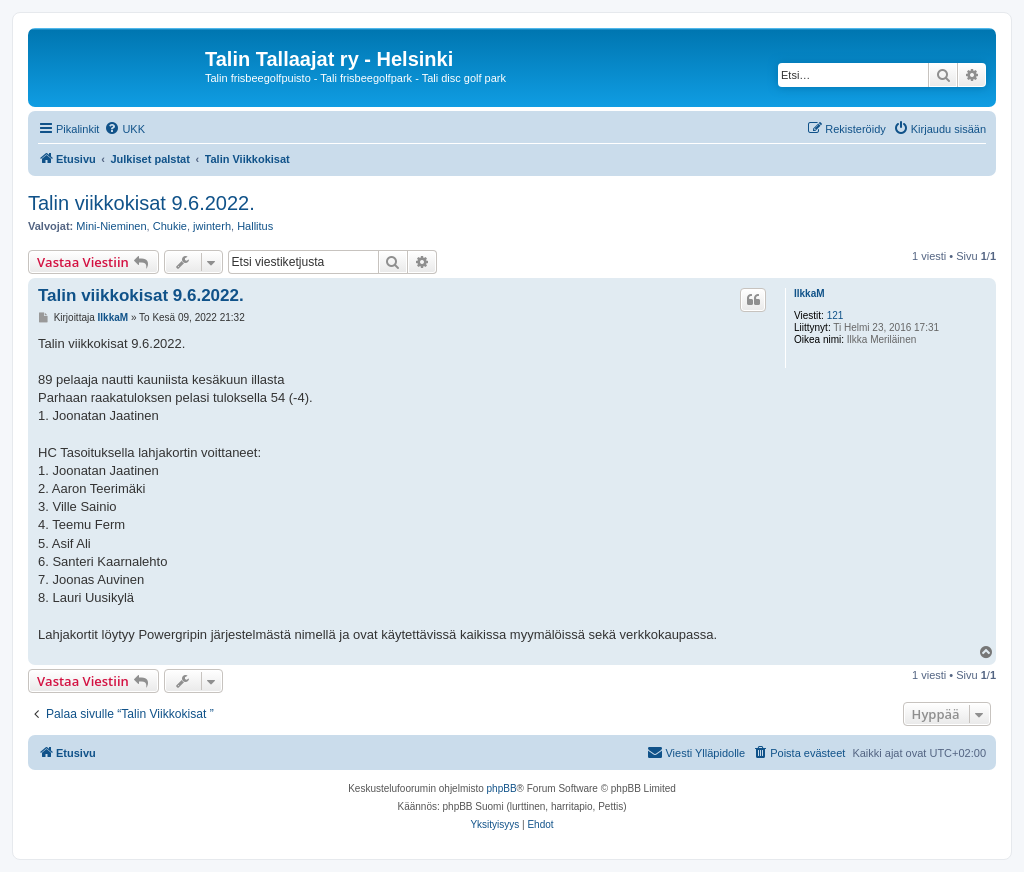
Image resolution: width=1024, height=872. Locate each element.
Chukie (170, 226)
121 (835, 315)
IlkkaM (809, 293)
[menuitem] (124, 129)
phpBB (502, 788)
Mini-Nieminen (111, 226)
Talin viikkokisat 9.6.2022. (141, 203)
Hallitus (255, 226)
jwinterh (212, 226)
